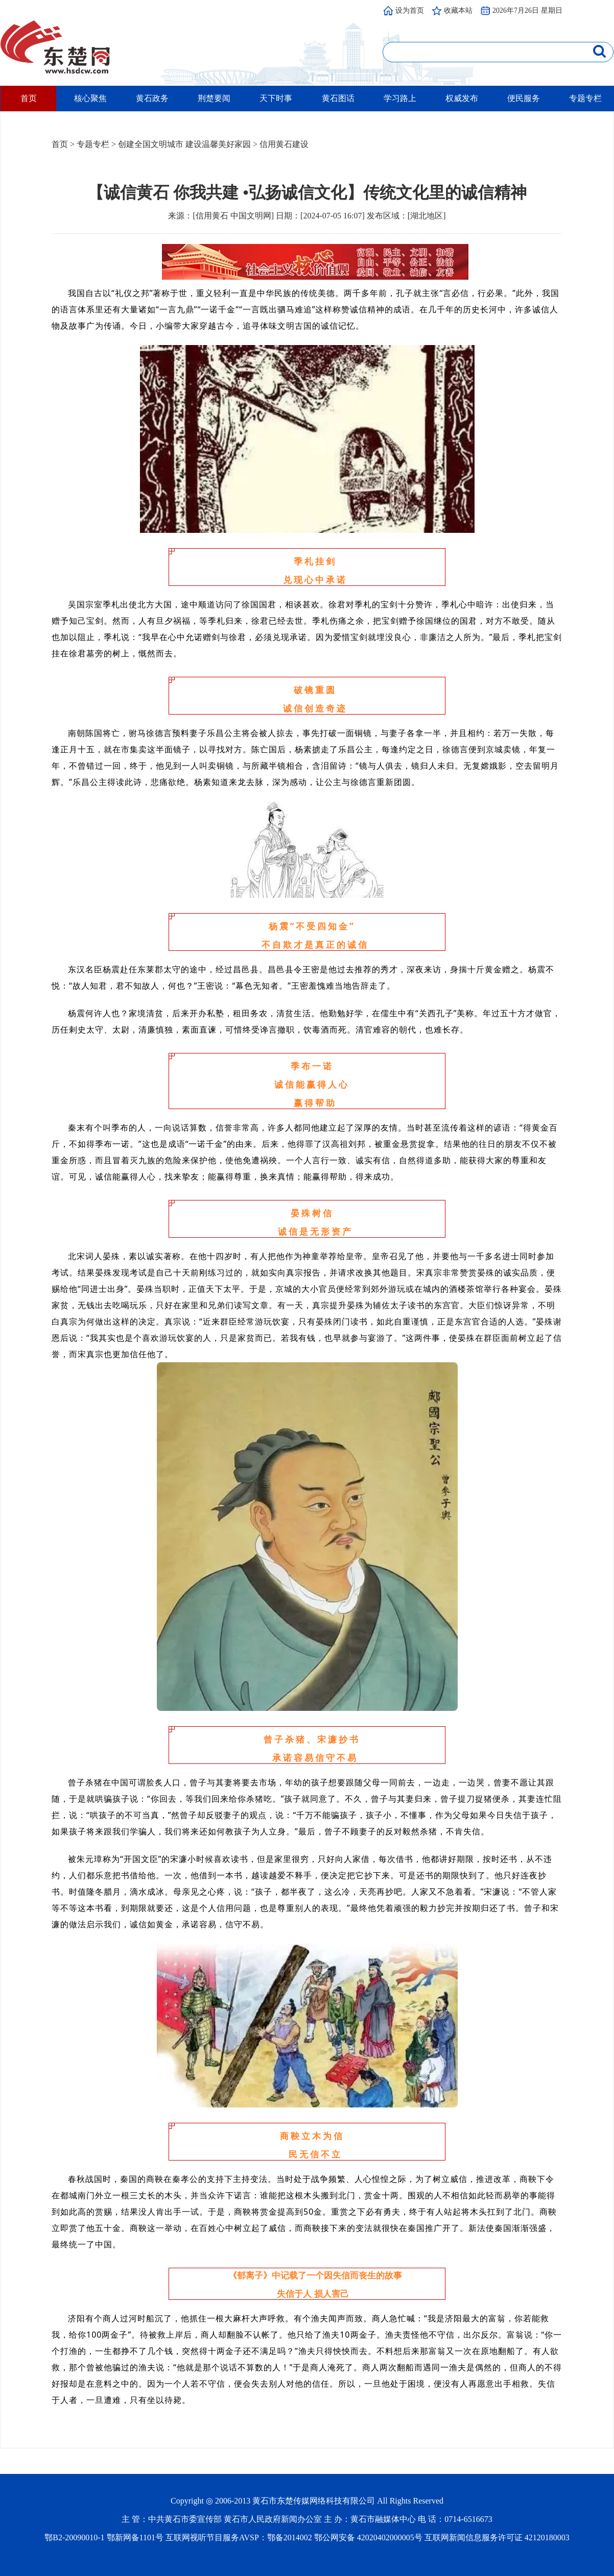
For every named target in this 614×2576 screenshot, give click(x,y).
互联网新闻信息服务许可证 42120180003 (497, 2537)
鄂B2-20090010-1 (74, 2537)
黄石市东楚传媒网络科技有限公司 (313, 2500)
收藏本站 (458, 10)
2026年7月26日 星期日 (527, 10)
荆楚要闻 (214, 98)
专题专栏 (585, 98)
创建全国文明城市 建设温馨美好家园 (184, 144)
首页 (28, 98)
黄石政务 (152, 98)
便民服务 (523, 98)
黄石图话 (338, 98)
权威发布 (461, 98)
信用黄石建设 (284, 144)
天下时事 (275, 98)
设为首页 (409, 10)
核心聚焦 (90, 98)
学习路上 (400, 98)
